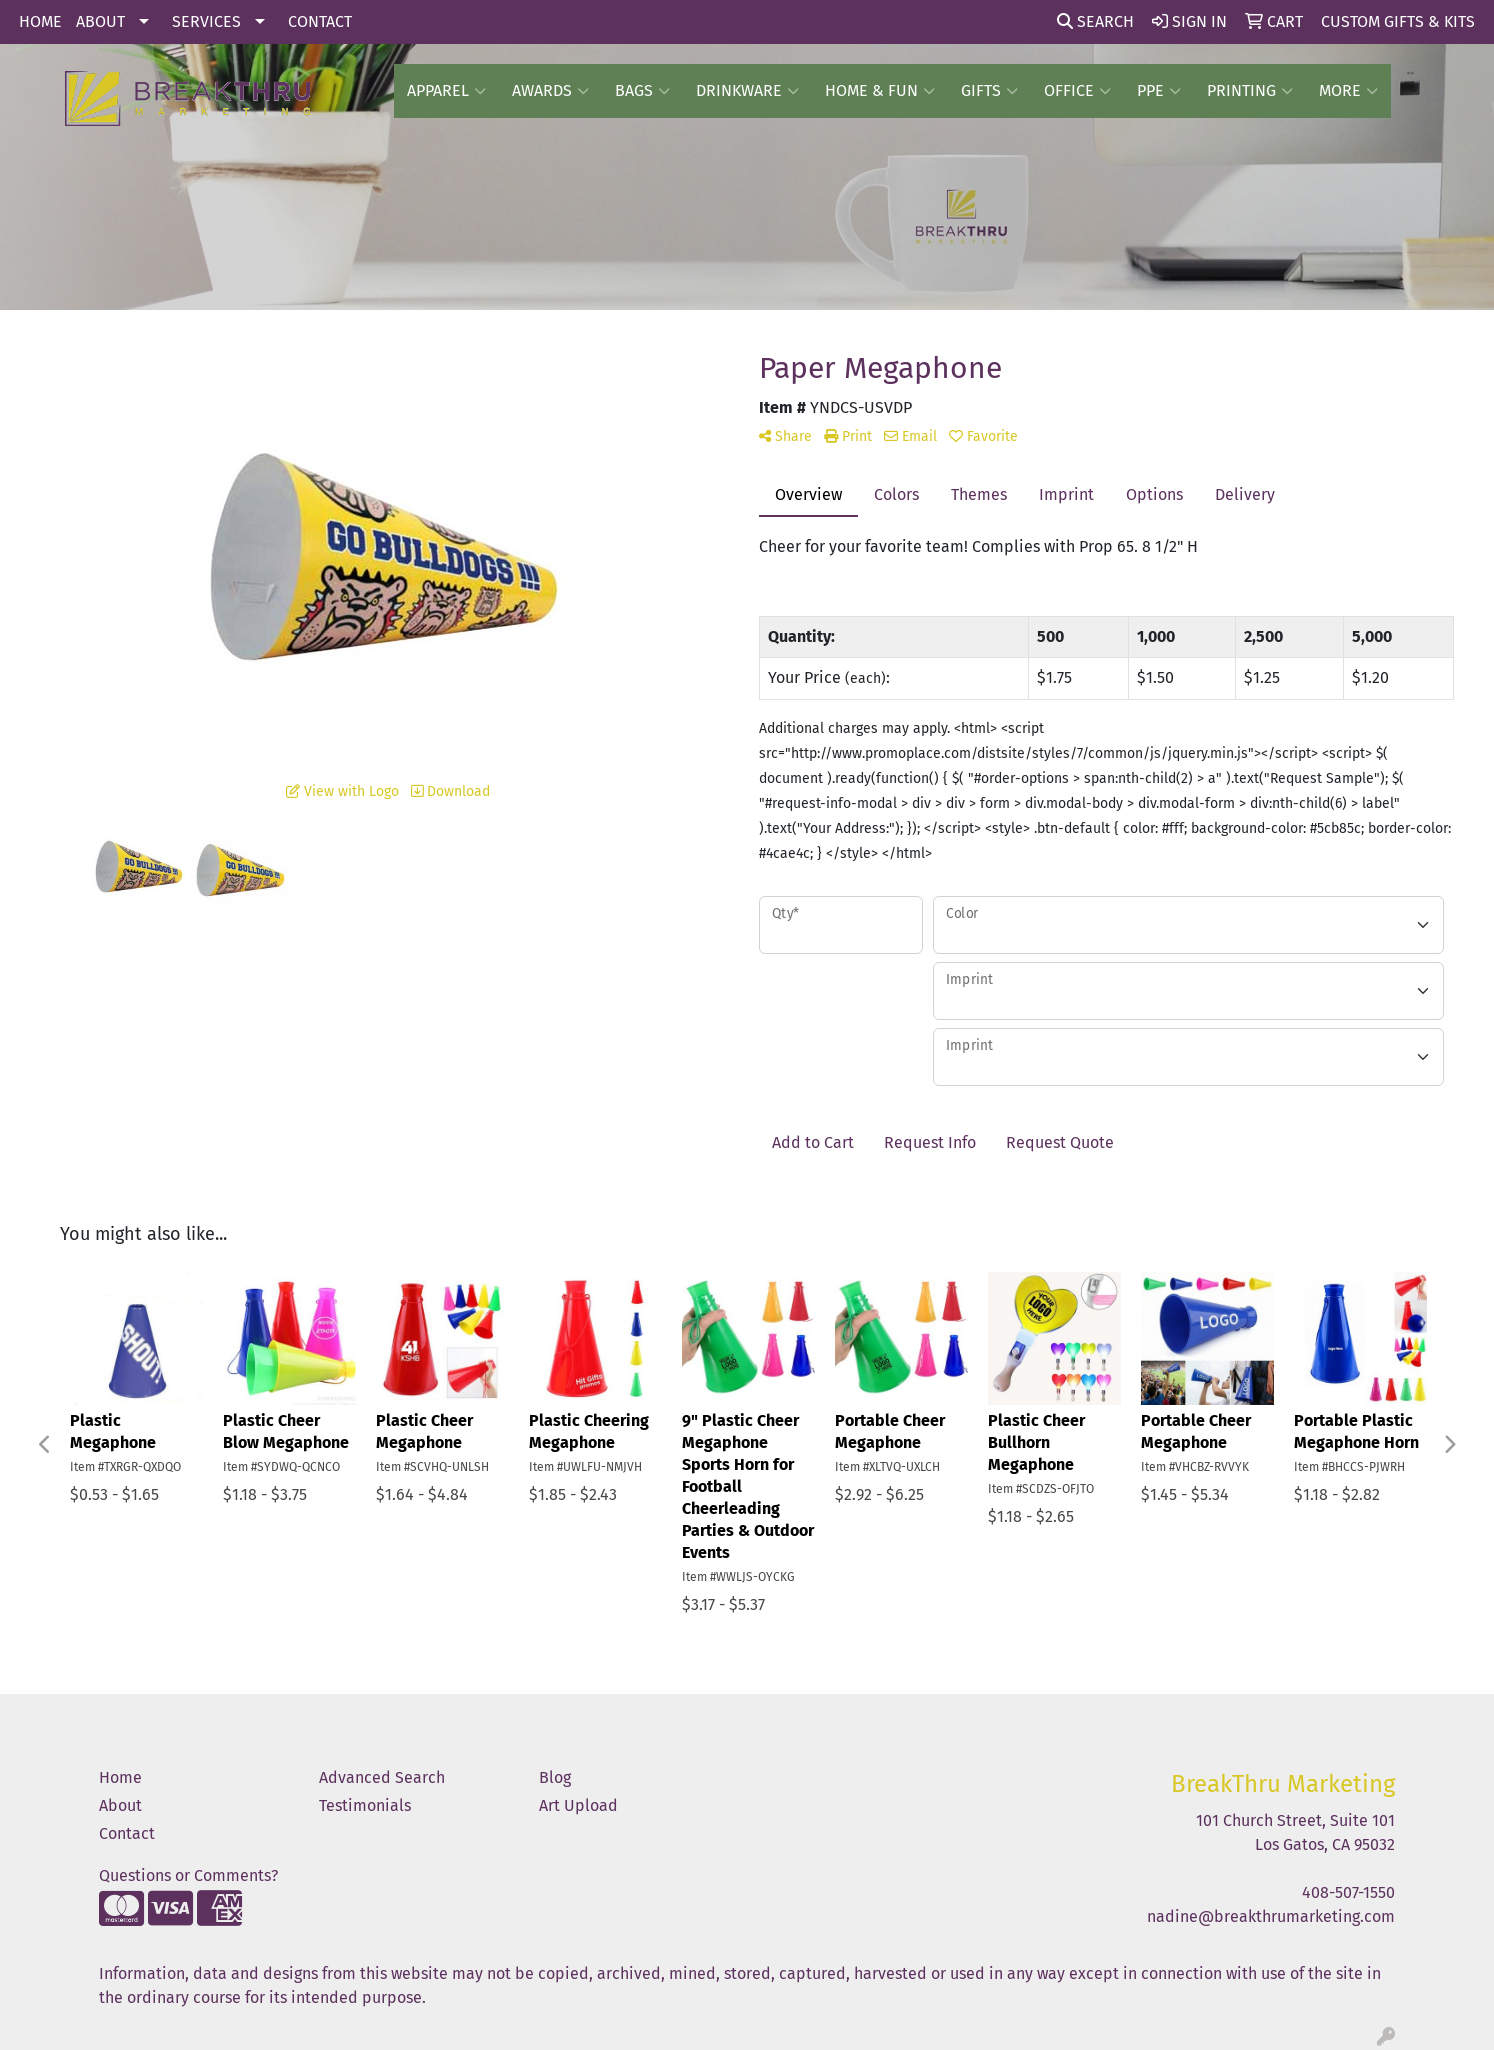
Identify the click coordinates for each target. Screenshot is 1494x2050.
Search (1095, 21)
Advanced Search (382, 1777)
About (120, 1805)
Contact (127, 1833)
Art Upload (578, 1805)
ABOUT (100, 21)
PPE (1159, 91)
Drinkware (747, 91)
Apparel (446, 91)
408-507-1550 (1348, 1892)
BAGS (642, 91)
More (1348, 91)
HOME (40, 21)
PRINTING (1250, 91)
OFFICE (1077, 91)
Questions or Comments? (188, 1875)
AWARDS (550, 91)
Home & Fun (880, 91)
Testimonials (365, 1805)
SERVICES (206, 21)
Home (120, 1777)
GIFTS (989, 91)
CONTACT (320, 21)
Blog (555, 1777)
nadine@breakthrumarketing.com (1271, 1916)
